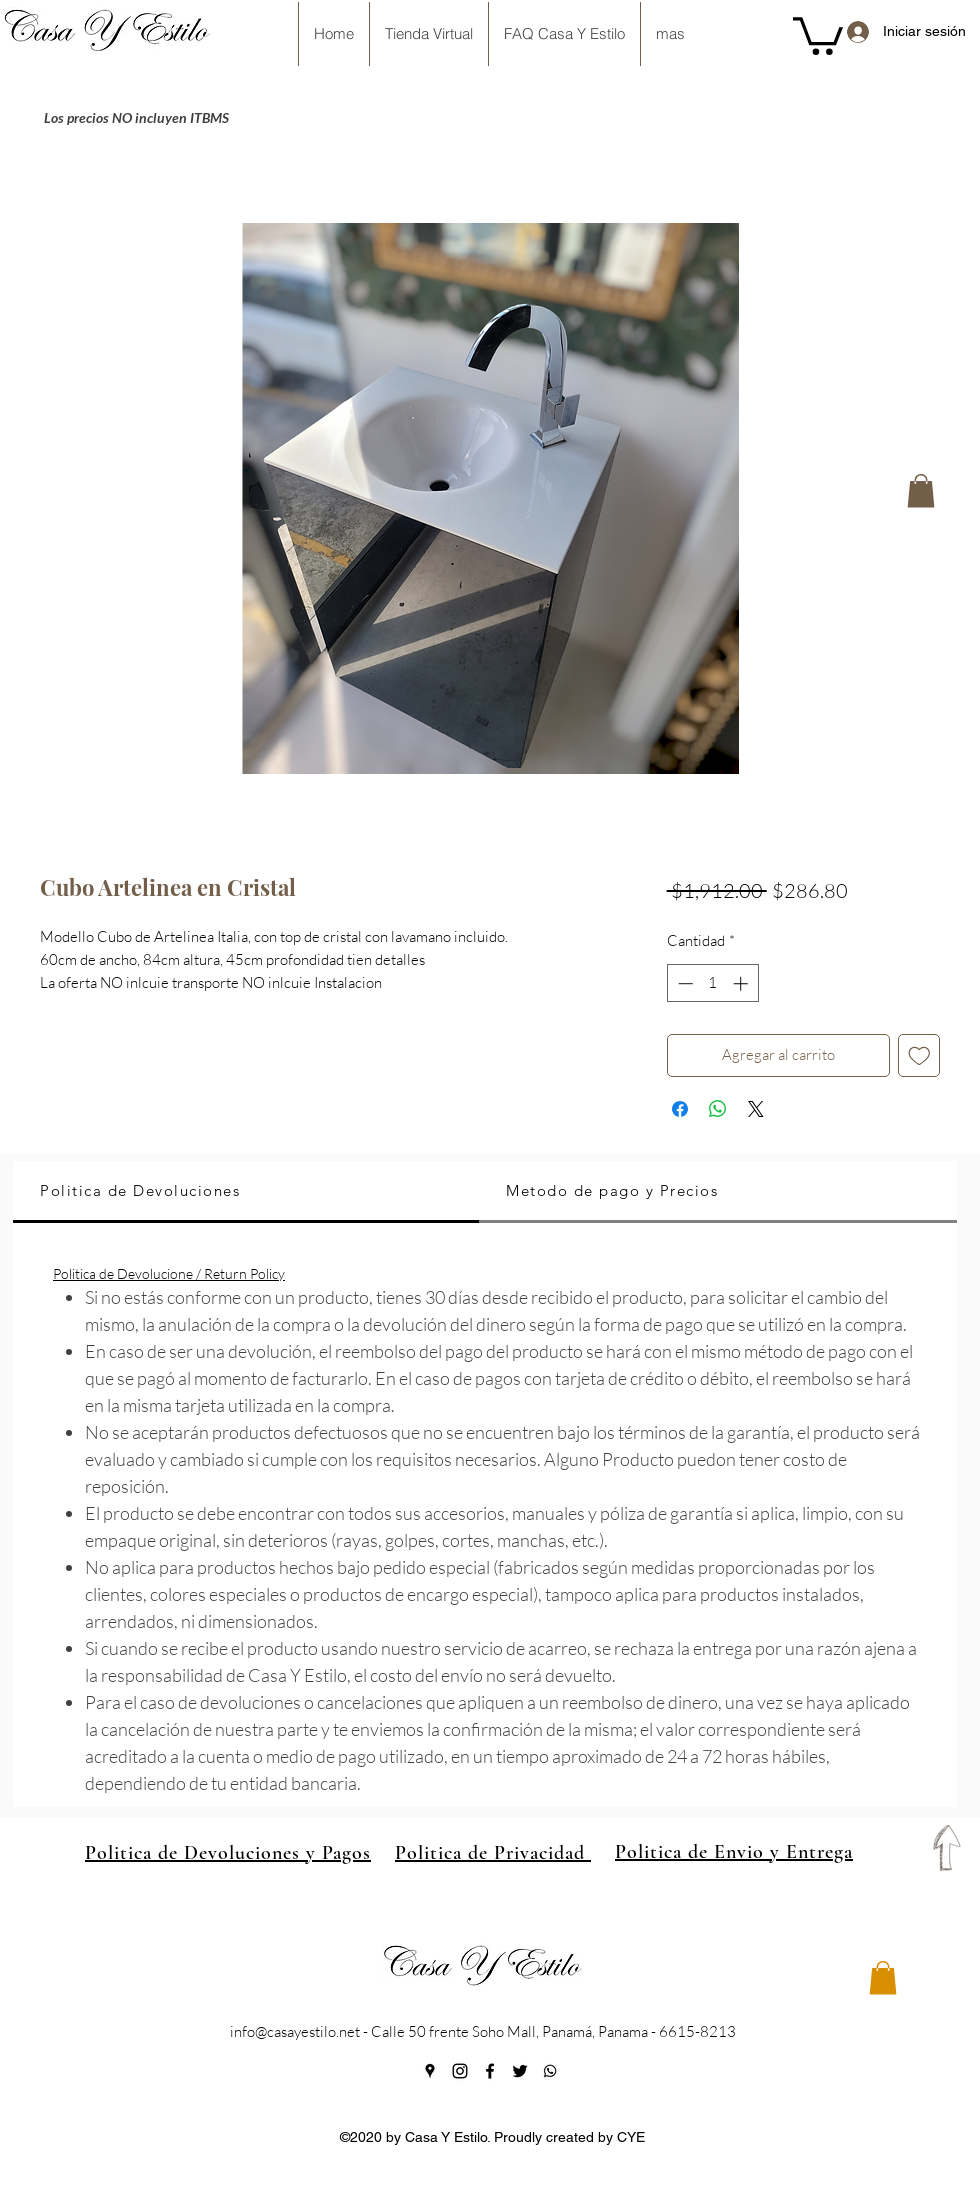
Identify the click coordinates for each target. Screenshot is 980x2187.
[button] (818, 34)
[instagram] (460, 2071)
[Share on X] (756, 1109)
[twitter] (520, 2071)
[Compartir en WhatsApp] (718, 1109)
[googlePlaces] (430, 2071)
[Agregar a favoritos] (919, 1055)
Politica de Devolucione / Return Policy (169, 1273)
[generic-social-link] (550, 2071)
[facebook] (490, 2071)
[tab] (246, 1192)
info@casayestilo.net (295, 2031)
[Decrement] (683, 983)
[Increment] (742, 983)
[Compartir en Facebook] (680, 1109)
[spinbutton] (712, 983)
